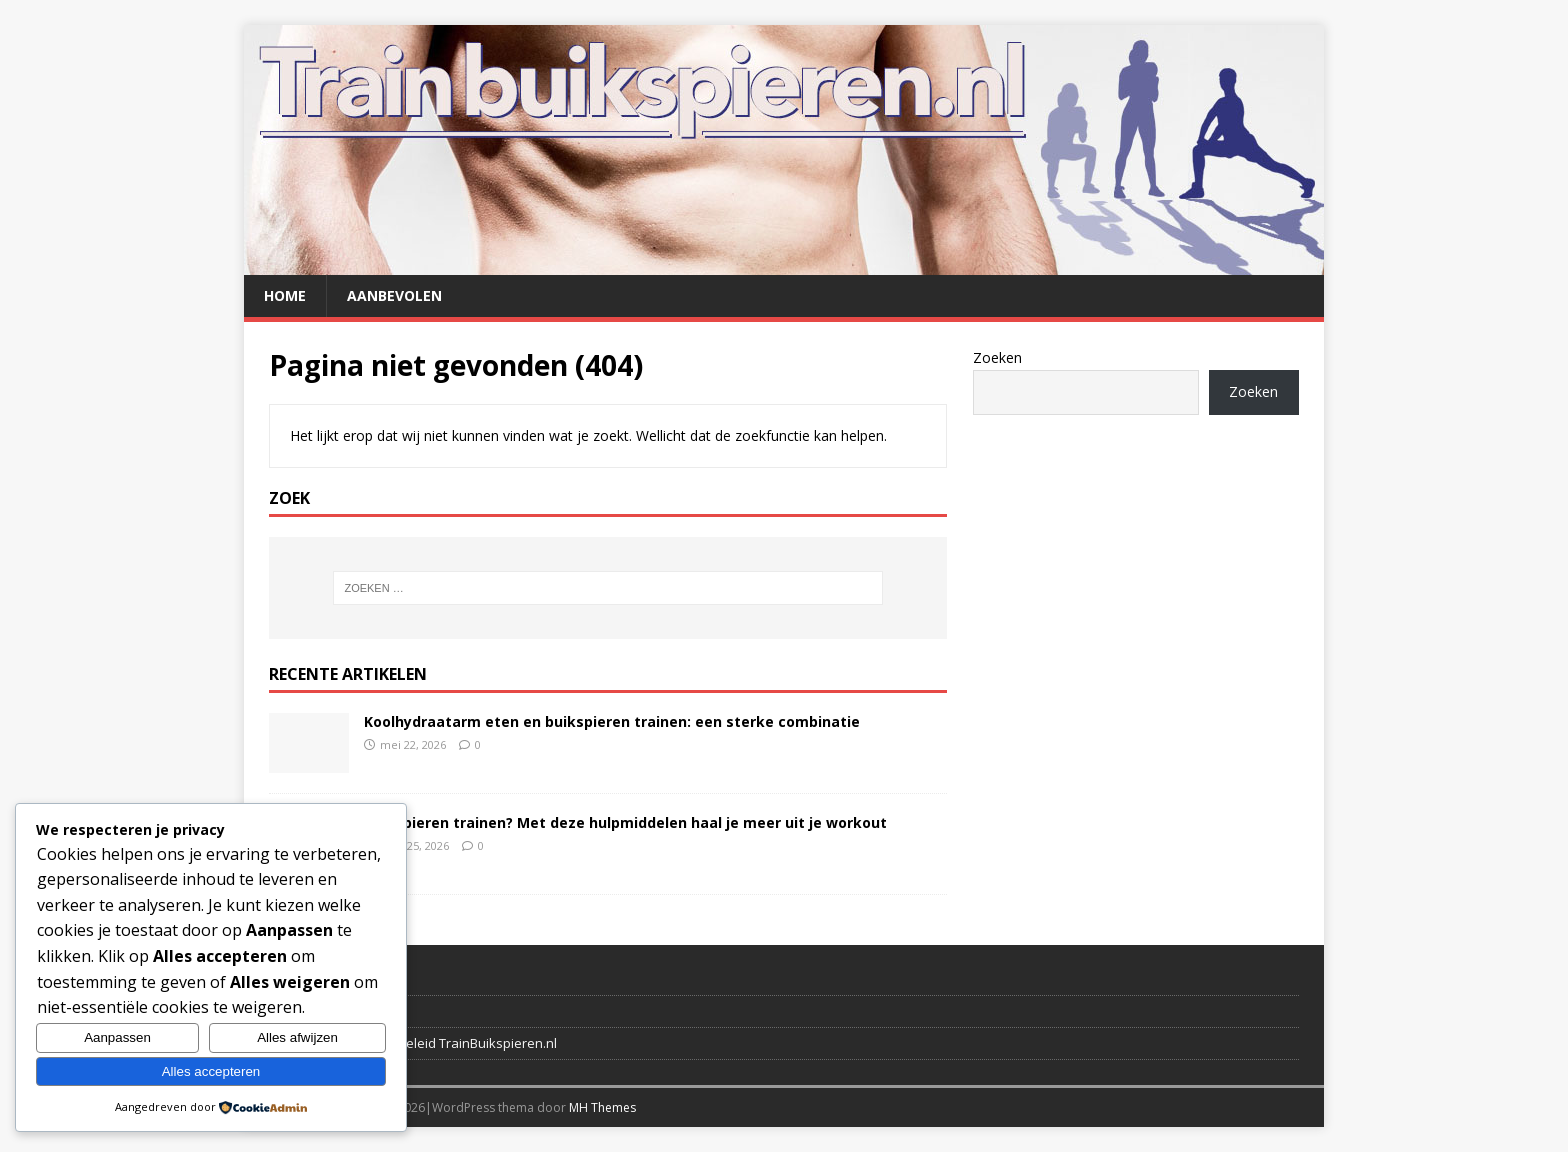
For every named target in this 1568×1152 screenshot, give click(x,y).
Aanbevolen (394, 295)
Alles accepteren (211, 1071)
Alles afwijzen (297, 1037)
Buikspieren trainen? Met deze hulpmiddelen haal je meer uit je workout (625, 822)
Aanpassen (117, 1037)
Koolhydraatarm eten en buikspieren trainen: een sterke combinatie (612, 721)
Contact (292, 980)
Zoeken (997, 357)
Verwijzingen (308, 1011)
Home (285, 295)
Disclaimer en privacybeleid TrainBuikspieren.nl (413, 1043)
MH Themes (602, 1107)
